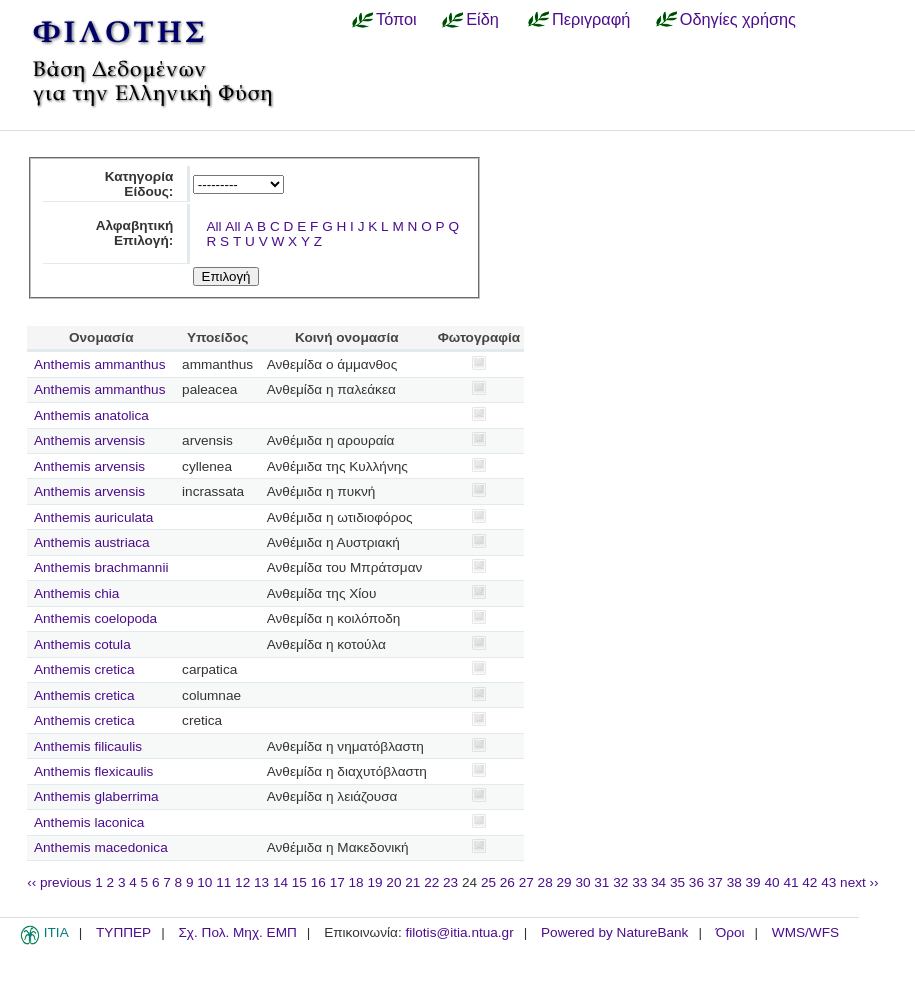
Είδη (482, 19)
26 (507, 882)
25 (488, 882)
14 (280, 882)
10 (204, 882)
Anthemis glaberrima (96, 796)
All (213, 226)
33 (639, 882)
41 (790, 882)
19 (374, 882)
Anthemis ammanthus (99, 364)
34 (658, 882)
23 (450, 882)
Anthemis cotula (82, 644)
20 (393, 882)
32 (620, 882)
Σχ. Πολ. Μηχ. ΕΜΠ (237, 932)
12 (242, 882)
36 (696, 882)
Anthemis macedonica (101, 847)
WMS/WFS (805, 932)
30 (582, 882)
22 (431, 882)
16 (318, 882)
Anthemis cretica (84, 669)
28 (545, 882)
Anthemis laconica (89, 822)
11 (223, 882)
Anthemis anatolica (91, 415)
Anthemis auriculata (93, 517)
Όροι (730, 932)
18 (356, 882)
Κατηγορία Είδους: (139, 184)
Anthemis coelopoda (95, 618)
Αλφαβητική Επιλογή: (135, 233)
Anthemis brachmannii (101, 567)
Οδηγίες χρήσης (738, 19)
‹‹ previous (59, 882)
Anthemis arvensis (89, 440)
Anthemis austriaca (92, 542)
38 (734, 882)
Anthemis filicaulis (88, 746)
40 (771, 882)
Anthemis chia (76, 593)
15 (299, 882)
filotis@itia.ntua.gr (459, 932)
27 (526, 882)
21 (412, 882)
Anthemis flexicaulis (93, 771)
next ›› (859, 882)
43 (828, 882)
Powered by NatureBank (614, 932)
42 (809, 882)
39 (753, 882)
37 (715, 882)
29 (564, 882)
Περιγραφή (591, 19)
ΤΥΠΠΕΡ (123, 932)
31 (601, 882)
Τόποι (396, 19)
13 (261, 882)
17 (337, 882)
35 (677, 882)
